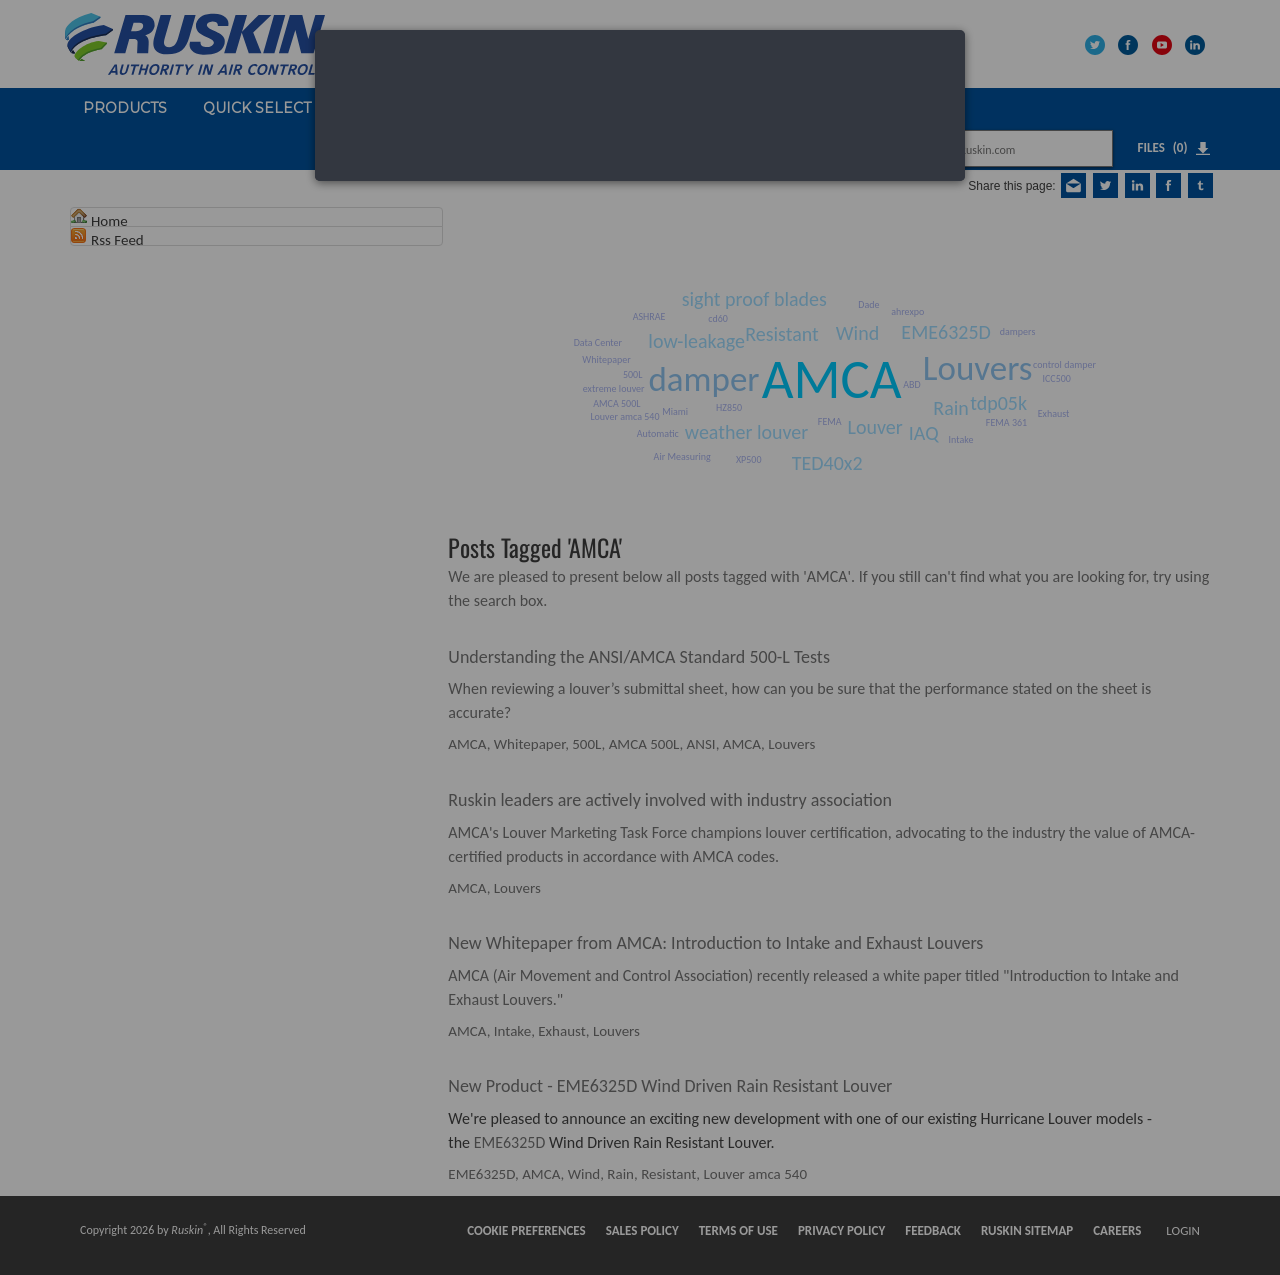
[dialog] (640, 105)
